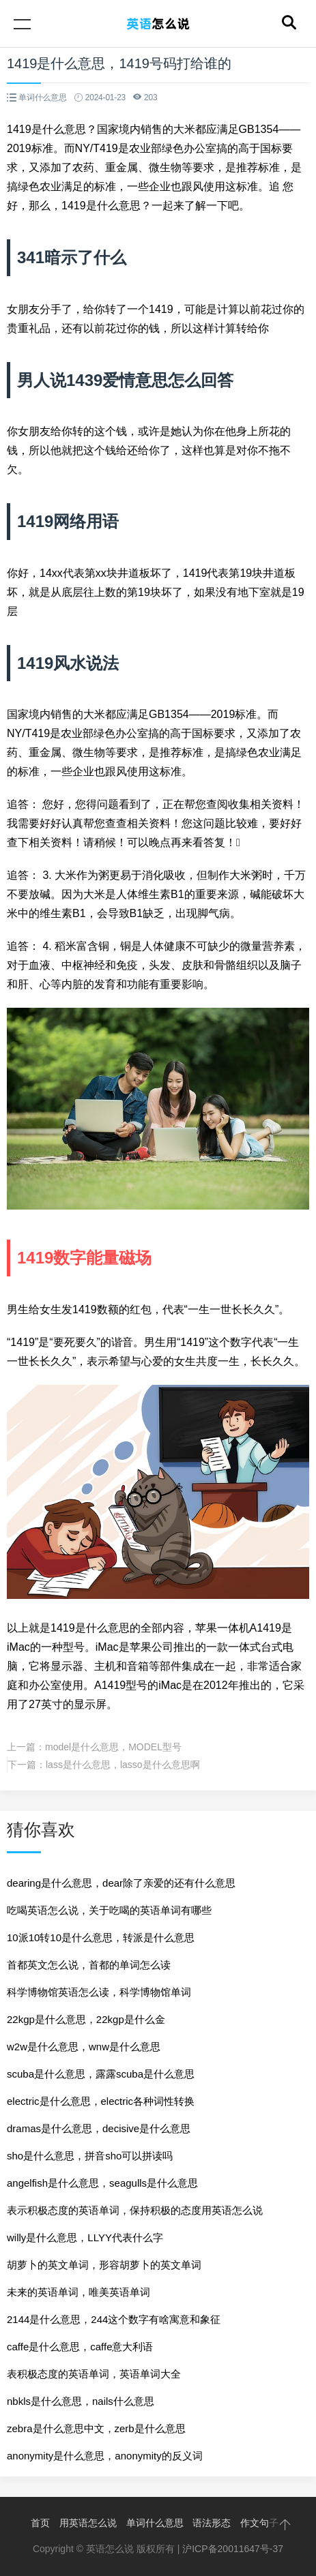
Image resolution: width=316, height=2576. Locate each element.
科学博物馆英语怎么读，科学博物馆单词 (99, 1992)
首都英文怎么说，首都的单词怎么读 (89, 1965)
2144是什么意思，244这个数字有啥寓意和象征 (113, 2319)
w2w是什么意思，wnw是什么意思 (83, 2046)
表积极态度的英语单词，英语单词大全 (94, 2374)
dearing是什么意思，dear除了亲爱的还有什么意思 (121, 1883)
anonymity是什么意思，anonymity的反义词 (105, 2455)
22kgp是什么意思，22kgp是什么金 (86, 2019)
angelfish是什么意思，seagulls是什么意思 (102, 2183)
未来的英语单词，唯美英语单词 (78, 2292)
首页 (40, 2522)
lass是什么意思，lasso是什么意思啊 (123, 1764)
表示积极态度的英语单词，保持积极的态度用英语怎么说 (135, 2210)
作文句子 (259, 2522)
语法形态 (211, 2522)
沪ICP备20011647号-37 (232, 2548)
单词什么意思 (155, 2522)
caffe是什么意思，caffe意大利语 (80, 2346)
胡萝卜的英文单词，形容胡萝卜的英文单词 (104, 2265)
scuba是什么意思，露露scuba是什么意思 (101, 2074)
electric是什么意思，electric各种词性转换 (101, 2101)
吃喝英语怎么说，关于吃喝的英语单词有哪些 (109, 1910)
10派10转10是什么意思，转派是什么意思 (101, 1937)
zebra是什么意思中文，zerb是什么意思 (96, 2428)
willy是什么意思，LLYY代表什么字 (85, 2237)
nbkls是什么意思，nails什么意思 (80, 2401)
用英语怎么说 (88, 2522)
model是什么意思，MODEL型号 (113, 1746)
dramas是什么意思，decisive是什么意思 (98, 2128)
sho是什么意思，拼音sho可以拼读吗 (90, 2155)
